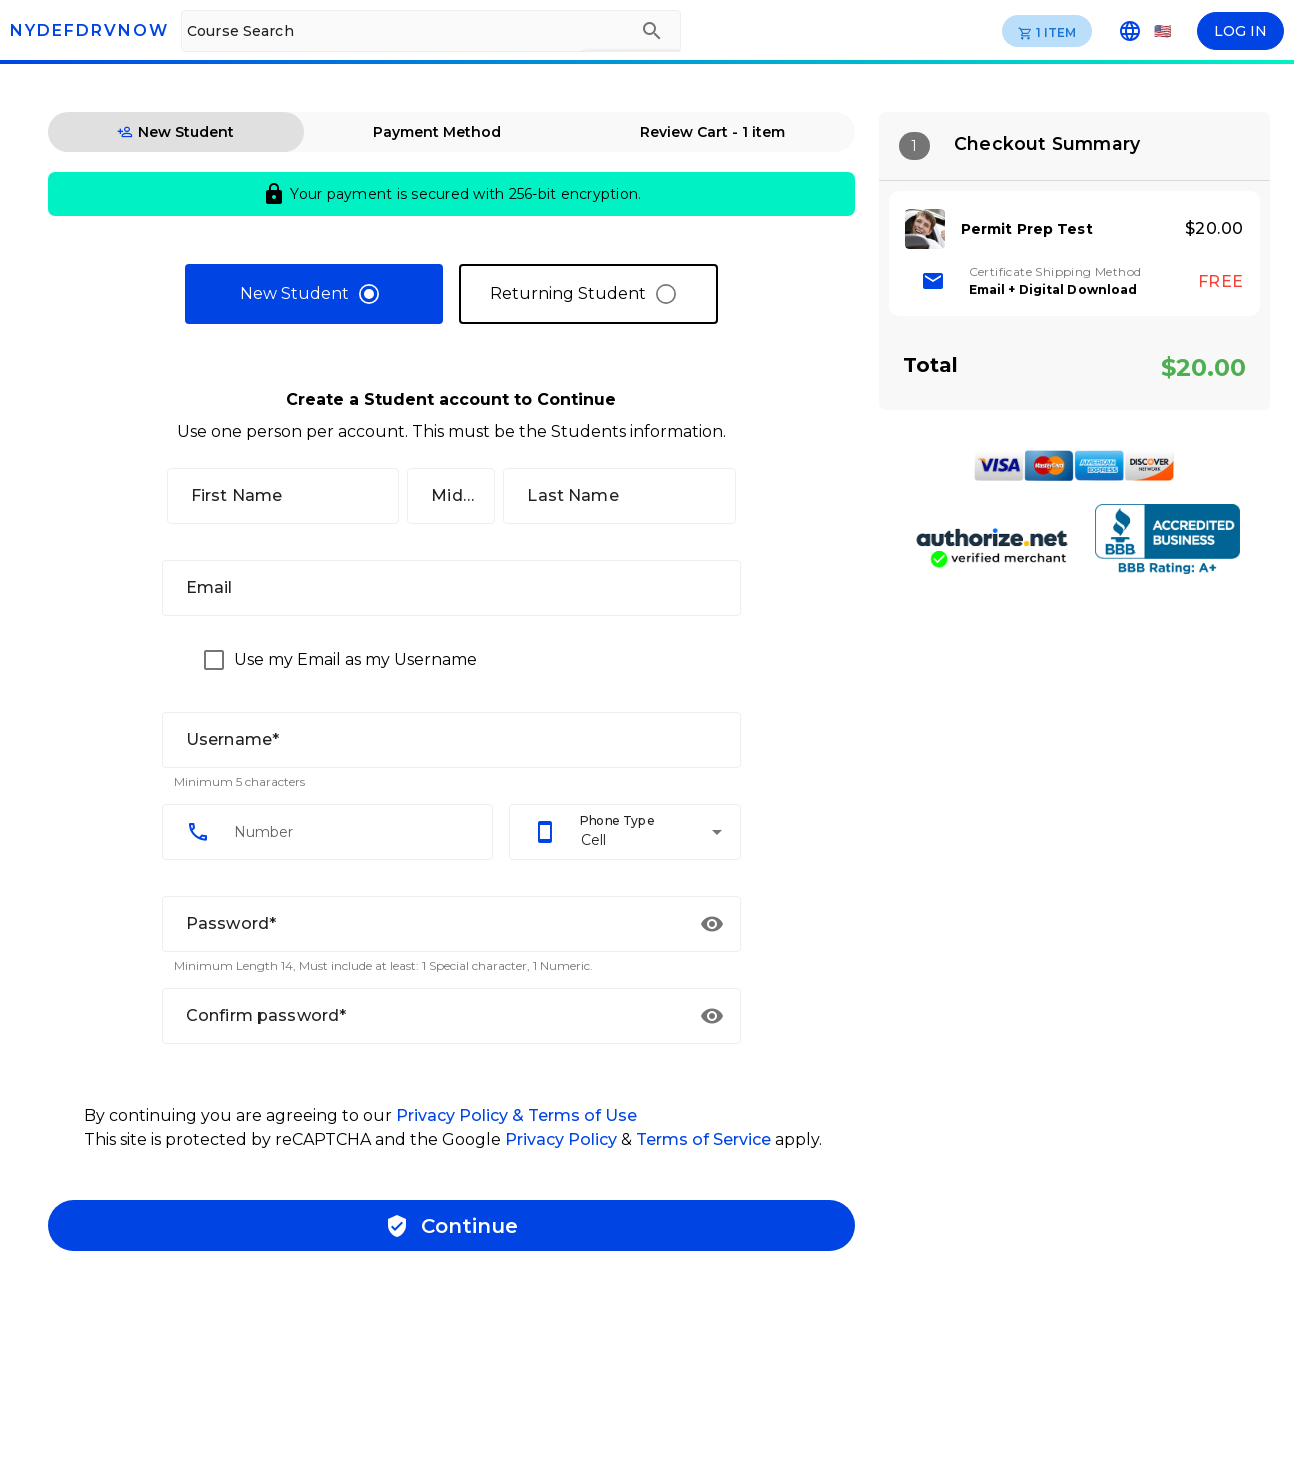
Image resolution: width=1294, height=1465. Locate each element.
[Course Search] (402, 31)
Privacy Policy (561, 1139)
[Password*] (428, 924)
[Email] (451, 588)
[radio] (314, 294)
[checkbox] (335, 660)
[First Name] (283, 496)
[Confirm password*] (428, 1016)
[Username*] (451, 740)
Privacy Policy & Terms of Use (516, 1115)
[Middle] (451, 496)
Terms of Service (705, 1139)
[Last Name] (619, 496)
